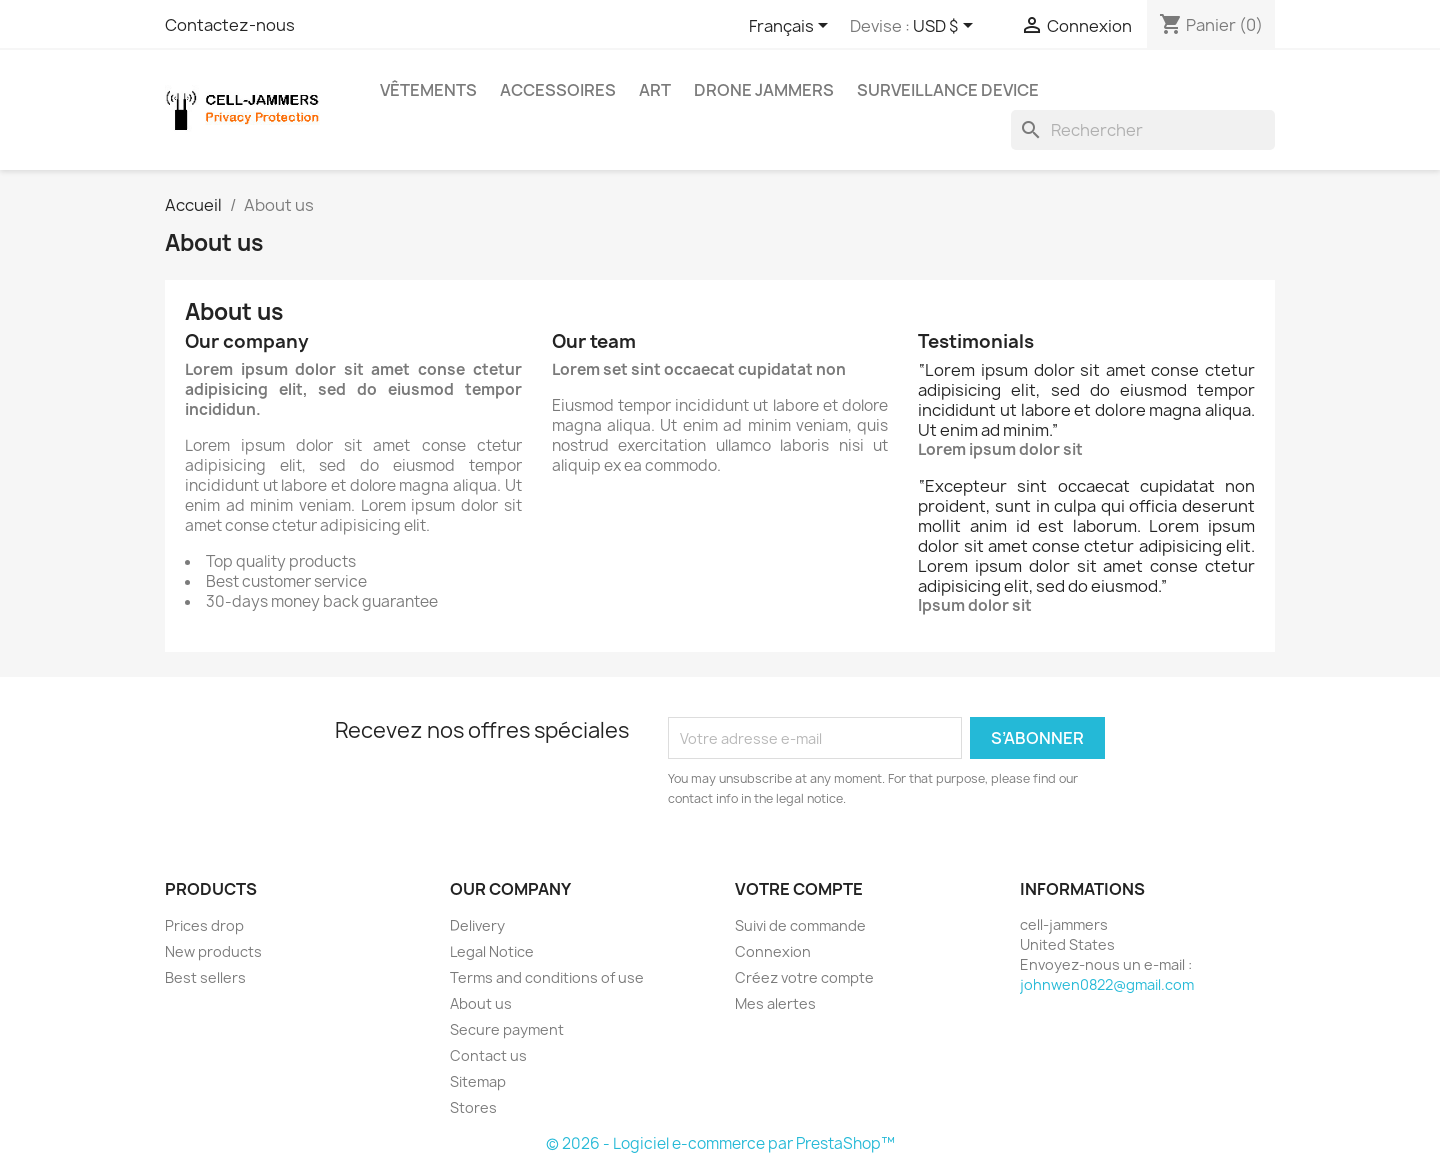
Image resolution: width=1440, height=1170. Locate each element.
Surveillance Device (948, 90)
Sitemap (478, 1081)
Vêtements (428, 90)
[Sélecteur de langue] (792, 27)
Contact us (488, 1055)
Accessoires (558, 90)
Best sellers (205, 977)
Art (655, 90)
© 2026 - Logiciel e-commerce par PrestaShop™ (720, 1143)
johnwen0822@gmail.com (1107, 984)
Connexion (773, 951)
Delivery (477, 925)
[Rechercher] (1143, 130)
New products (213, 951)
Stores (473, 1107)
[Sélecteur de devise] (946, 27)
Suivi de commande (800, 925)
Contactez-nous (230, 25)
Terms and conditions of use (547, 977)
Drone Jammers (764, 90)
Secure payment (507, 1029)
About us (481, 1003)
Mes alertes (775, 1003)
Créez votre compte (804, 977)
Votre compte (799, 889)
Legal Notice (492, 951)
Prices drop (204, 925)
